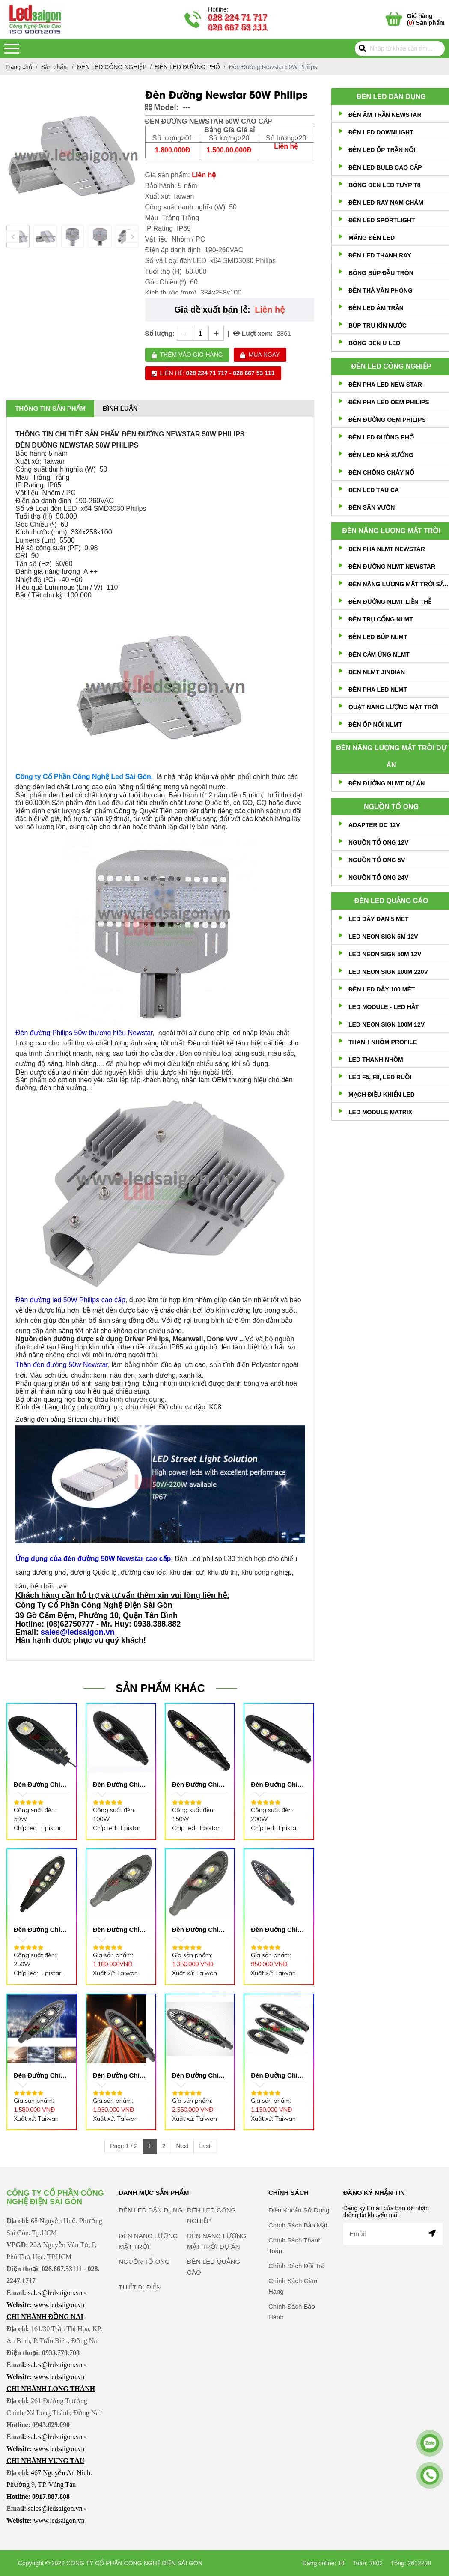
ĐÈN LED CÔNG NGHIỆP (391, 366)
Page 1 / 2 (123, 2146)
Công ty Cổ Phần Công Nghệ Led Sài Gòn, (84, 776)
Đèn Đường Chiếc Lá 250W (40, 1930)
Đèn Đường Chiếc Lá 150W (199, 1785)
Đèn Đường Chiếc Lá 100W (119, 1785)
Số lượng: (160, 333)
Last (204, 2146)
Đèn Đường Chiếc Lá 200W (277, 1785)
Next (182, 2146)
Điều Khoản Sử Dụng (299, 2234)
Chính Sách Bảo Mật (297, 2249)
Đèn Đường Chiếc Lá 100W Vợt (199, 1930)
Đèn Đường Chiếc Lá (277, 2076)
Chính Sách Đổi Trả (296, 2290)
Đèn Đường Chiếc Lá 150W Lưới (119, 2076)
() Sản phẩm (426, 19)
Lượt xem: (253, 333)
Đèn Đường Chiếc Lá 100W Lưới (40, 2076)
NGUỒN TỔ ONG (391, 806)
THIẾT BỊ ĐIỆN (140, 2311)
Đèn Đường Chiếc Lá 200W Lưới (199, 2076)
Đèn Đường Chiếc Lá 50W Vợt (119, 1930)
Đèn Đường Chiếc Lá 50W (40, 1785)
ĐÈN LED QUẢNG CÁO (391, 900)
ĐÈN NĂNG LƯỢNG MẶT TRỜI (391, 530)
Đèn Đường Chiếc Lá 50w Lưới (277, 1930)
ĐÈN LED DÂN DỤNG (391, 96)
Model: (162, 107)
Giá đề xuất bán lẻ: (212, 309)
